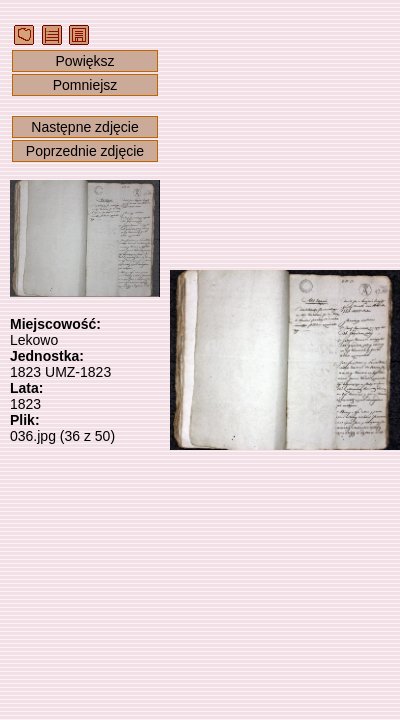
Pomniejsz (85, 85)
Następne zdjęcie (84, 127)
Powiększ (84, 61)
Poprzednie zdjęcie (85, 151)
